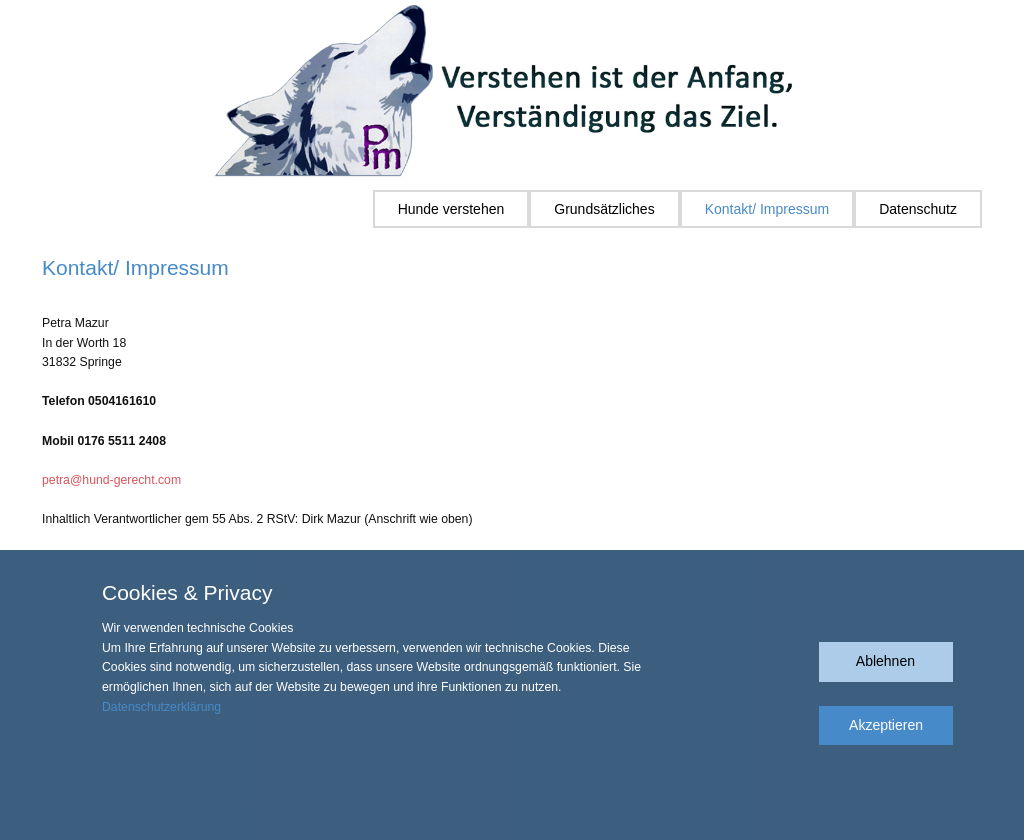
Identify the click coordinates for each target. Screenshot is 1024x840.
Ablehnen (885, 661)
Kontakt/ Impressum (767, 209)
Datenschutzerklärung (161, 707)
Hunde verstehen (451, 209)
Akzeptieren (886, 725)
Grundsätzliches (604, 209)
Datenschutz (918, 209)
